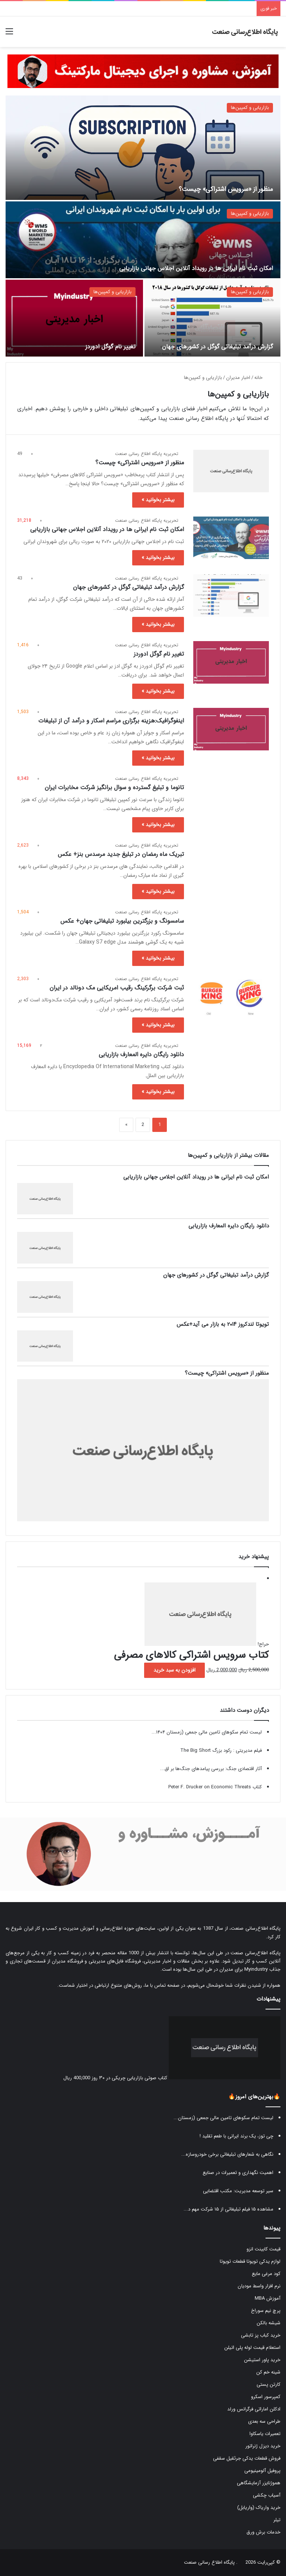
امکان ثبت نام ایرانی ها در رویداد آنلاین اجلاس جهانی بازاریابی (196, 268)
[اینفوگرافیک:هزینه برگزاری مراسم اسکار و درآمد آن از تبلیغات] (231, 729)
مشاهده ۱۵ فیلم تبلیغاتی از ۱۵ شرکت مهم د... (228, 2209)
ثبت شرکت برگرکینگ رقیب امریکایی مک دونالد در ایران (117, 987)
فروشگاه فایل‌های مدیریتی (115, 1961)
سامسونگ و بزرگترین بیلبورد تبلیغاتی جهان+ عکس (122, 921)
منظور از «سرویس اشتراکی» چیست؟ (215, 189)
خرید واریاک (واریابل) (258, 2507)
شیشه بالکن (268, 2323)
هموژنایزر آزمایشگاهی (258, 2483)
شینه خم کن (268, 2372)
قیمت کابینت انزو (263, 2249)
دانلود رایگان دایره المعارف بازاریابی (141, 1054)
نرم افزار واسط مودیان (259, 2286)
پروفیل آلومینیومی (262, 2471)
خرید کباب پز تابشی (260, 2335)
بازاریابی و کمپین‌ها (250, 108)
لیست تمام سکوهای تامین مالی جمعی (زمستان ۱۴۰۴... (207, 1732)
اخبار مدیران (238, 378)
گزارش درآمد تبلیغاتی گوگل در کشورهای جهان (217, 346)
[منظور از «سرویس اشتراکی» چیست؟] (143, 147)
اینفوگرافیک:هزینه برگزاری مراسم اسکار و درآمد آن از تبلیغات (111, 720)
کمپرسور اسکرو (265, 2397)
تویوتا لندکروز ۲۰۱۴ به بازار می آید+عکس (223, 1324)
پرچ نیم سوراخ (265, 2311)
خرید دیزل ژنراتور (262, 2446)
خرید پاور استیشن (262, 2360)
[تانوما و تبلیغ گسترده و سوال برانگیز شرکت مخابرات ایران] (231, 796)
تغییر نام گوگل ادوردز (110, 346)
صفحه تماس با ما (162, 1985)
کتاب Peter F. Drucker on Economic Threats (215, 1787)
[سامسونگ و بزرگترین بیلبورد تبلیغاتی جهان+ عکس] (231, 929)
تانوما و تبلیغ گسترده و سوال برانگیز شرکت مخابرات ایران (114, 787)
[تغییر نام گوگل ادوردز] (74, 318)
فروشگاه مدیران (67, 1961)
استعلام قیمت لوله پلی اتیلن (252, 2347)
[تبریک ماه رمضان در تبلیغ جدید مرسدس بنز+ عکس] (231, 862)
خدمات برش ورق (263, 2532)
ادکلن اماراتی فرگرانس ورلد (253, 2409)
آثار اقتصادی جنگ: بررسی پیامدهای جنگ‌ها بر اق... (211, 1769)
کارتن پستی (268, 2384)
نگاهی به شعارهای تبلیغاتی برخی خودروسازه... (227, 2154)
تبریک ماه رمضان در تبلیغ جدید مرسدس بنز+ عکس (121, 854)
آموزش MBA (267, 2298)
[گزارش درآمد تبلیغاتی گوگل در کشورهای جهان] (212, 318)
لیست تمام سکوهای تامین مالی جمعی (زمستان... (223, 2118)
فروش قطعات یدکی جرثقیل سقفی (246, 2458)
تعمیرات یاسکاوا (265, 2434)
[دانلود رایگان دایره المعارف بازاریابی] (231, 1063)
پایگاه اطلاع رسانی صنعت (209, 2562)
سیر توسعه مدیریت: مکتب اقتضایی (238, 2191)
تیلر (276, 2520)
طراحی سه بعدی (264, 2421)
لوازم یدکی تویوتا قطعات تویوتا (250, 2261)
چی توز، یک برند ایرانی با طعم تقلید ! (236, 2136)
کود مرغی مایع (266, 2274)
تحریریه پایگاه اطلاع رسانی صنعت (146, 453)
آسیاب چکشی (266, 2495)
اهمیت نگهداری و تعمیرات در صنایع (238, 2173)
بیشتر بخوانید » (158, 500)
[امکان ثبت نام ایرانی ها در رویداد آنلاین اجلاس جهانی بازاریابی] (143, 239)
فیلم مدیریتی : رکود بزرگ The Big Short (221, 1750)
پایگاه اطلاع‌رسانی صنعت (255, 1928)
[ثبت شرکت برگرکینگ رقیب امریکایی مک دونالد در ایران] (231, 996)
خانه (261, 378)
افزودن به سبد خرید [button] (174, 1670)
